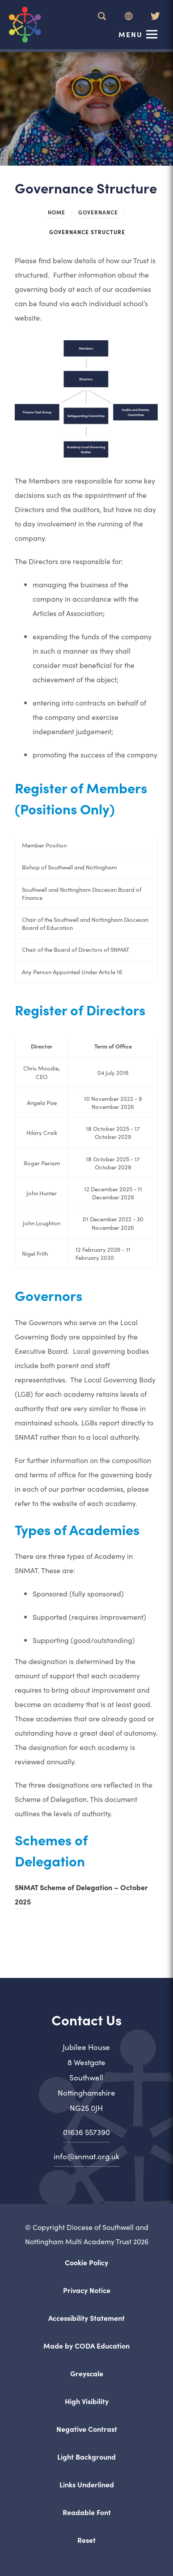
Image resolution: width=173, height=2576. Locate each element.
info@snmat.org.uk (86, 2156)
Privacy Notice (86, 2290)
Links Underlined (86, 2484)
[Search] (102, 16)
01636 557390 (86, 2132)
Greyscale (86, 2373)
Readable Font (87, 2512)
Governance (98, 212)
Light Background (86, 2456)
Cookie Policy (86, 2262)
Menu (130, 34)
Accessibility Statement (86, 2318)
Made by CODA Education (86, 2345)
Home (56, 212)
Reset (86, 2540)
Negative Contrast (86, 2429)
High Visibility (87, 2401)
